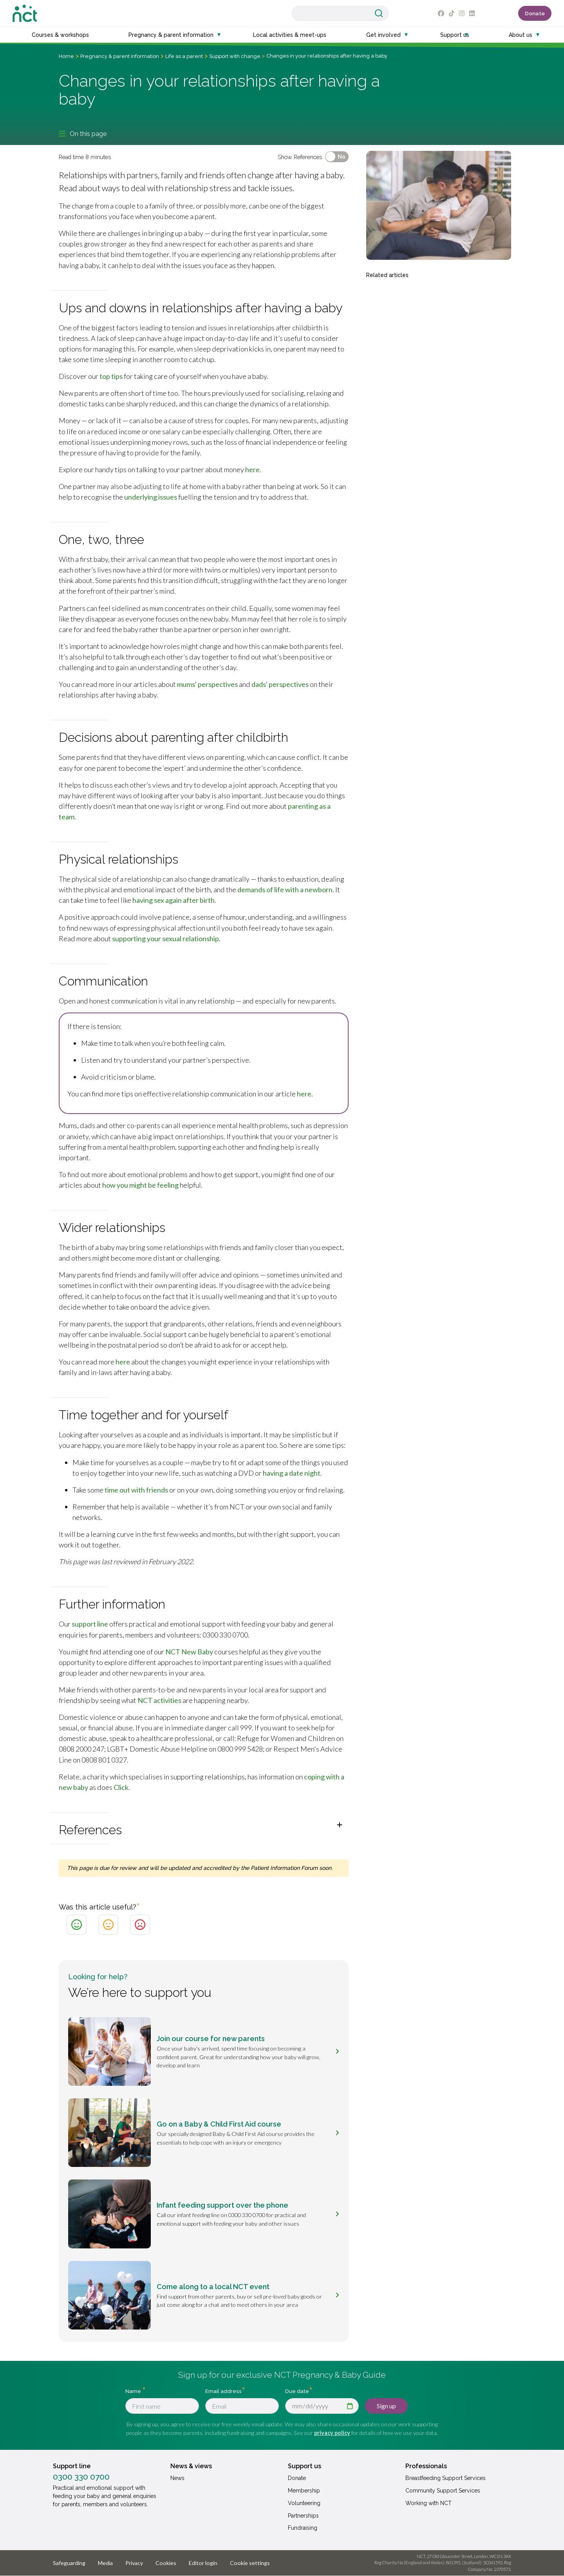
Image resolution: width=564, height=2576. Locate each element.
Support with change (234, 56)
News (177, 2478)
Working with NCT (428, 2503)
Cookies (165, 2563)
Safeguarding (69, 2563)
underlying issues (150, 497)
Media (105, 2563)
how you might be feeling (140, 1185)
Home (66, 56)
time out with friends (136, 1489)
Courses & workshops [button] (60, 35)
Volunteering (304, 2503)
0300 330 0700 (81, 2477)
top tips (111, 376)
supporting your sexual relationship (165, 938)
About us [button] (520, 35)
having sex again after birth (173, 900)
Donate (535, 13)
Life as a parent (184, 56)
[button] (204, 1828)
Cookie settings (250, 2563)
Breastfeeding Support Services (445, 2478)
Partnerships (303, 2516)
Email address (223, 2391)
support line (90, 1624)
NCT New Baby (189, 1651)
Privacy (134, 2563)
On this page (83, 134)
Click (121, 1787)
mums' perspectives (207, 684)
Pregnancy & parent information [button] (170, 35)
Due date (297, 2391)
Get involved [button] (383, 35)
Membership (304, 2490)
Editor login (203, 2563)
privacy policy (332, 2432)
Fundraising (302, 2528)
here (252, 469)
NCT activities (158, 1700)
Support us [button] (454, 35)
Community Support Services (442, 2490)
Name (133, 2391)
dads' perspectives (280, 684)
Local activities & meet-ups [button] (289, 35)
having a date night (291, 1473)
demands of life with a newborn (285, 889)
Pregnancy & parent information (119, 56)
